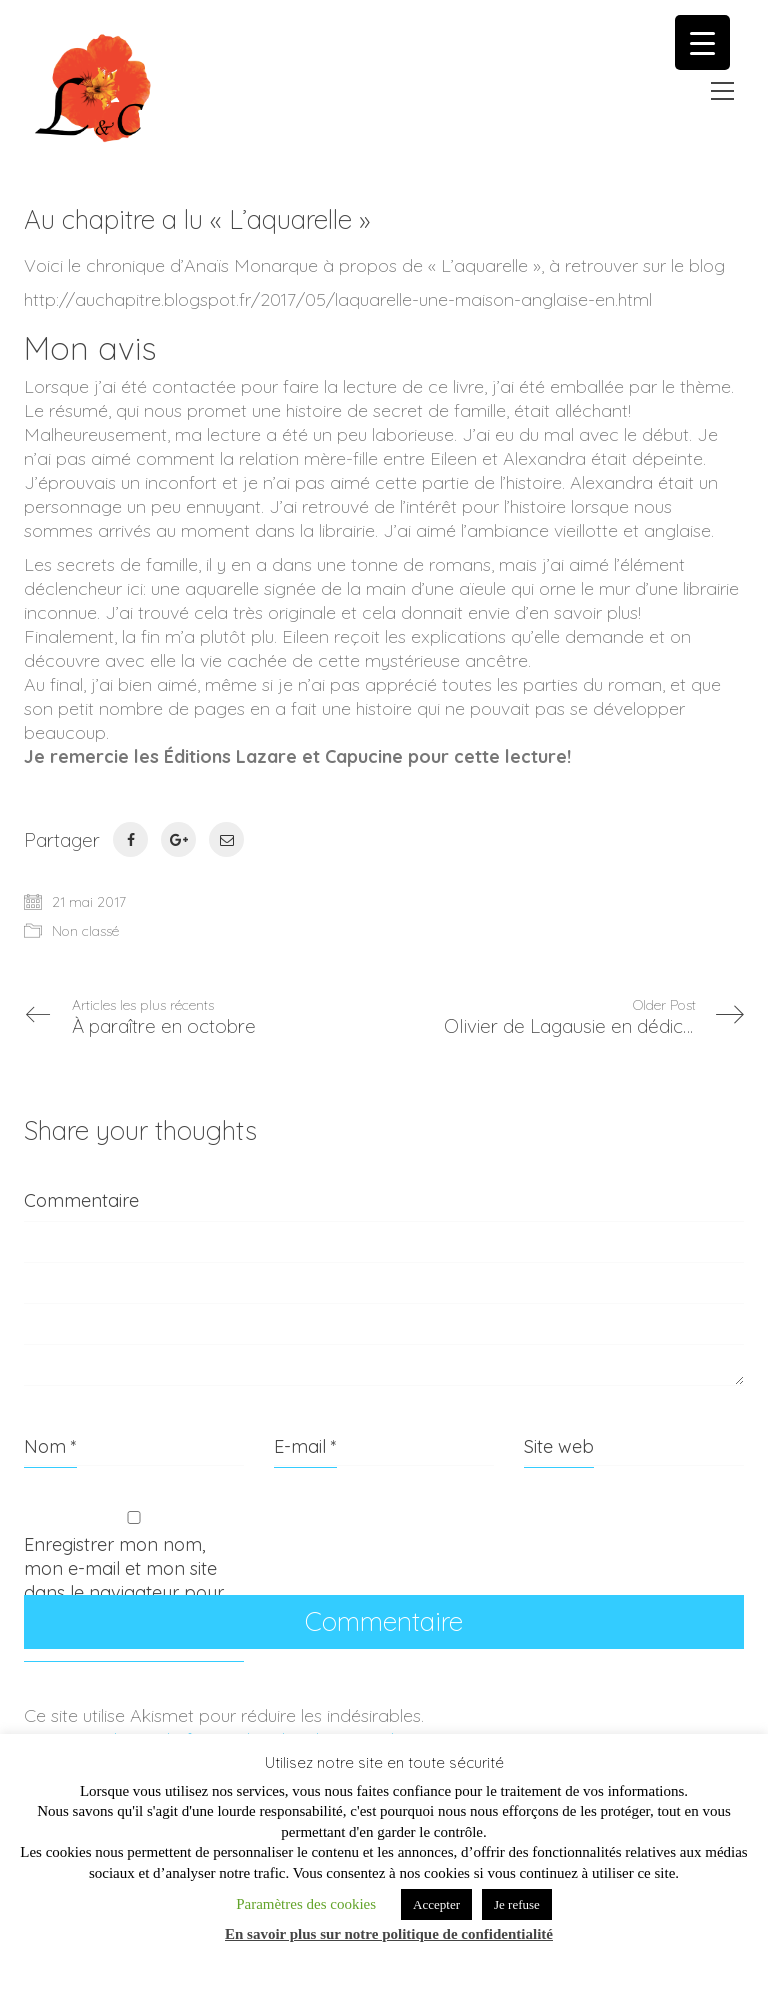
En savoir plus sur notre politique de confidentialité (389, 1934)
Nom (50, 1446)
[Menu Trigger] (702, 42)
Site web (559, 1446)
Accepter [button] (436, 1904)
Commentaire (81, 1200)
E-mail (305, 1446)
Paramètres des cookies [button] (306, 1904)
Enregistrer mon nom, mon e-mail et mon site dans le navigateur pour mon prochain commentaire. (124, 1592)
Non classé (85, 931)
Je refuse (517, 1904)
